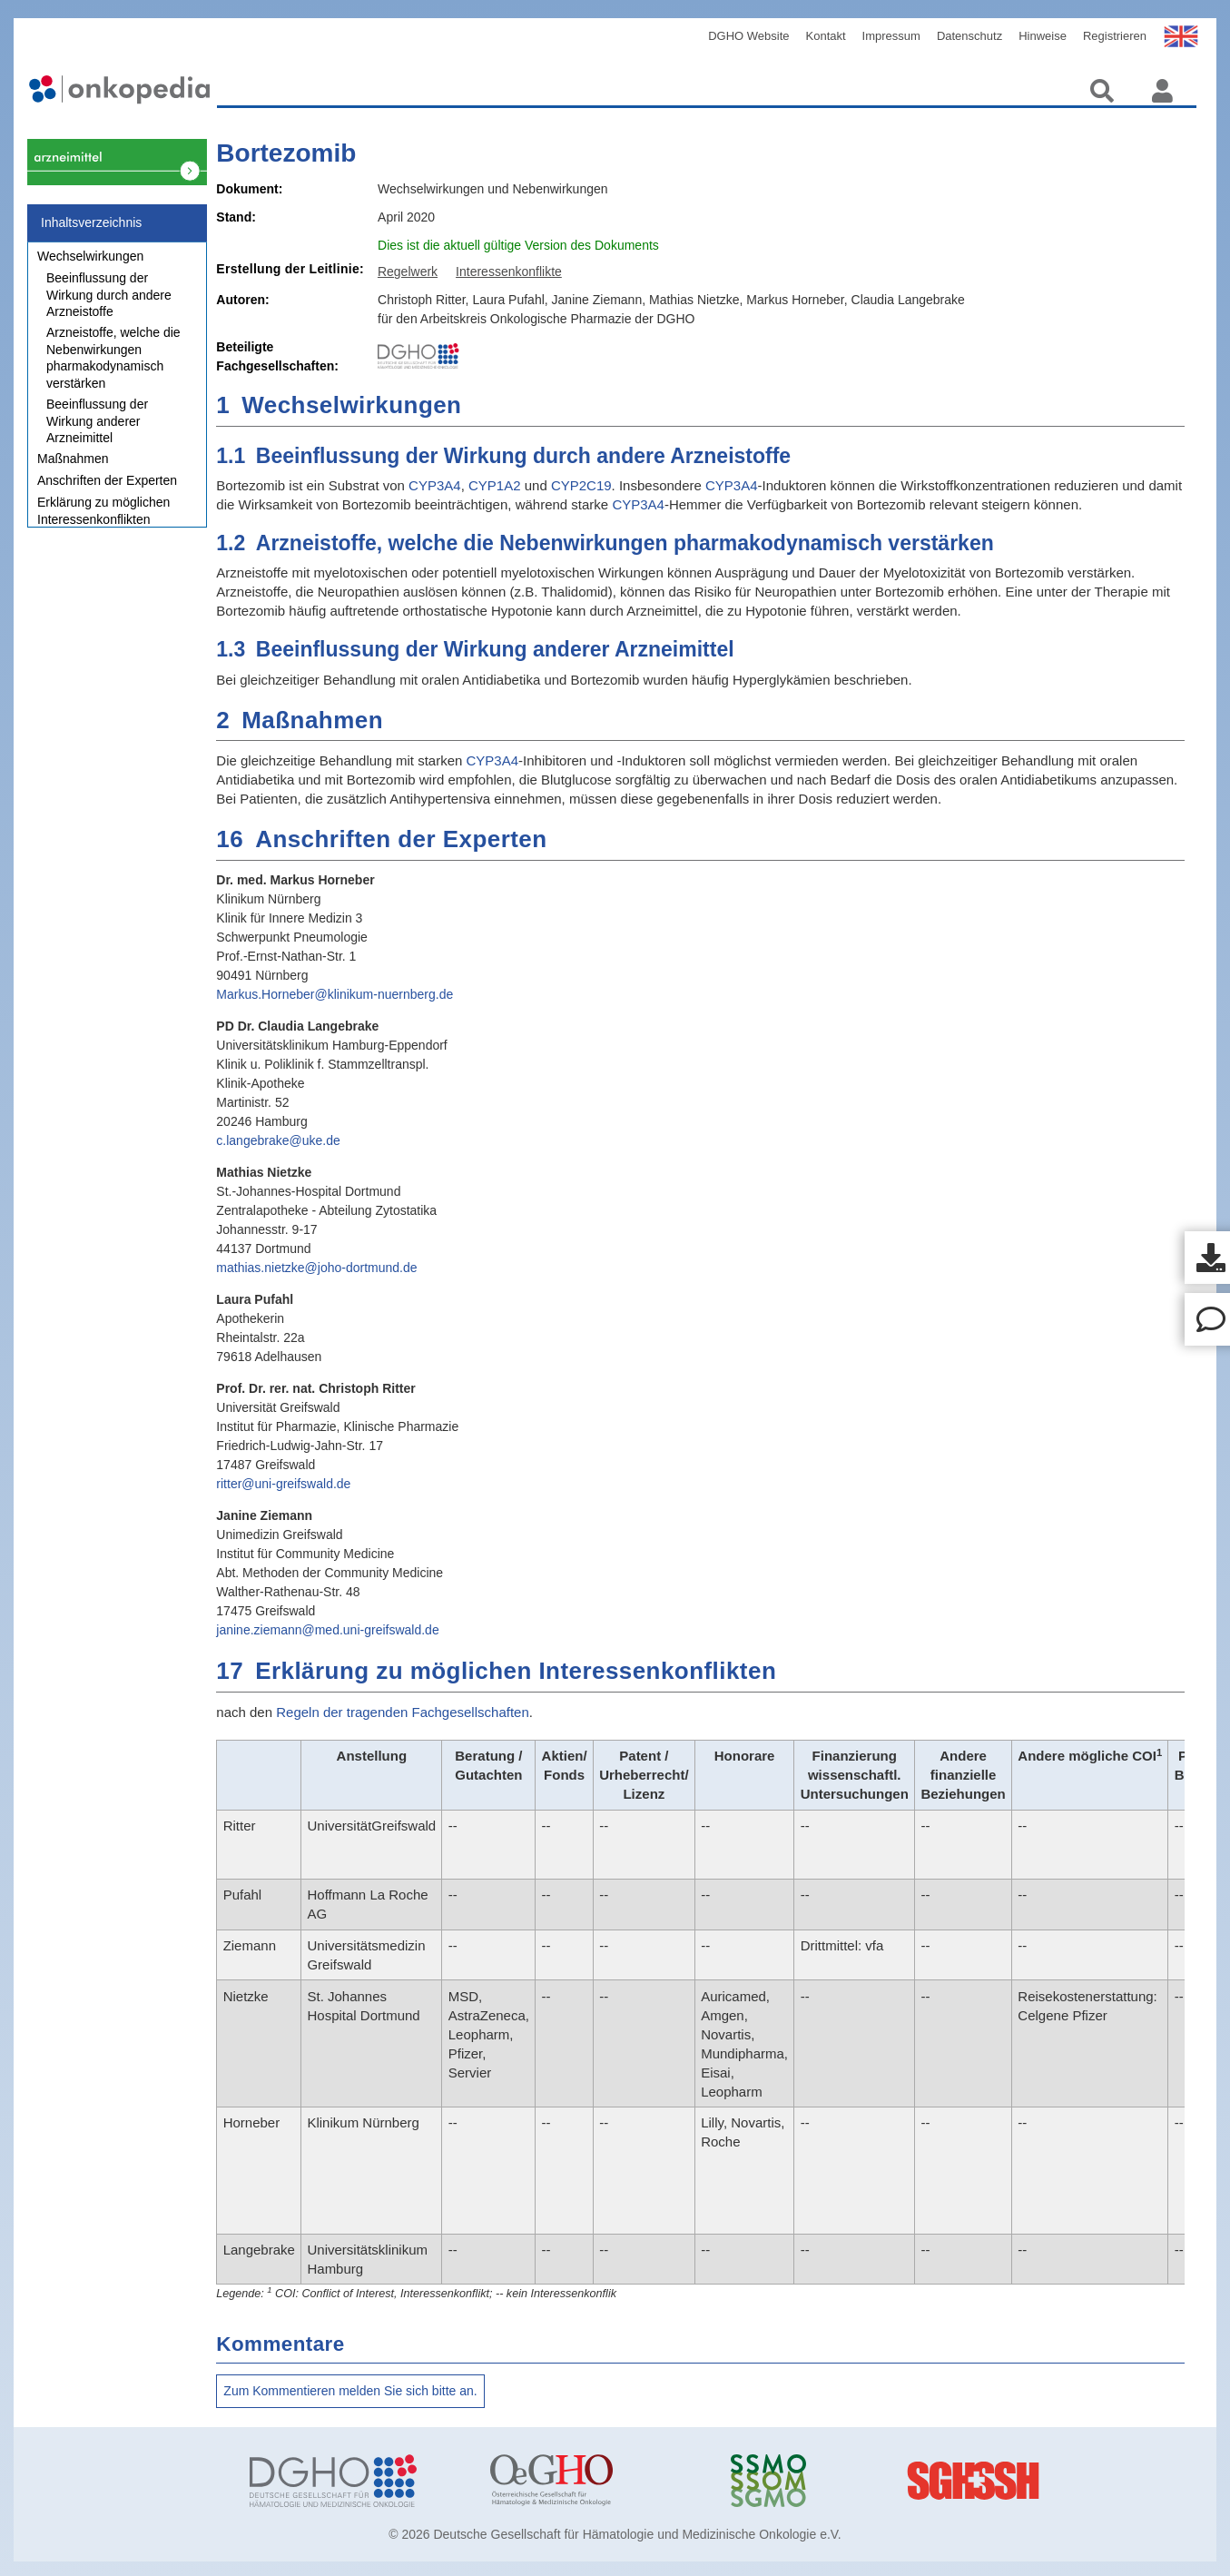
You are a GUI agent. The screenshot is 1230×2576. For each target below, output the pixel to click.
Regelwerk (408, 271)
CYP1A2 (494, 485)
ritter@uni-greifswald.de (283, 1483)
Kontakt (826, 36)
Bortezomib (286, 153)
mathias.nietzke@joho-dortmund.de (316, 1267)
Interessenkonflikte (509, 271)
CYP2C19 (581, 485)
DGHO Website (748, 36)
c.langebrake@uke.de (277, 1140)
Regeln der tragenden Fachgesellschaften (402, 1712)
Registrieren (1114, 36)
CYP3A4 (434, 485)
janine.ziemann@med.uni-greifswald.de (327, 1630)
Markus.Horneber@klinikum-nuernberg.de (334, 994)
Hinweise (1042, 36)
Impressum (891, 36)
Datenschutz (969, 36)
